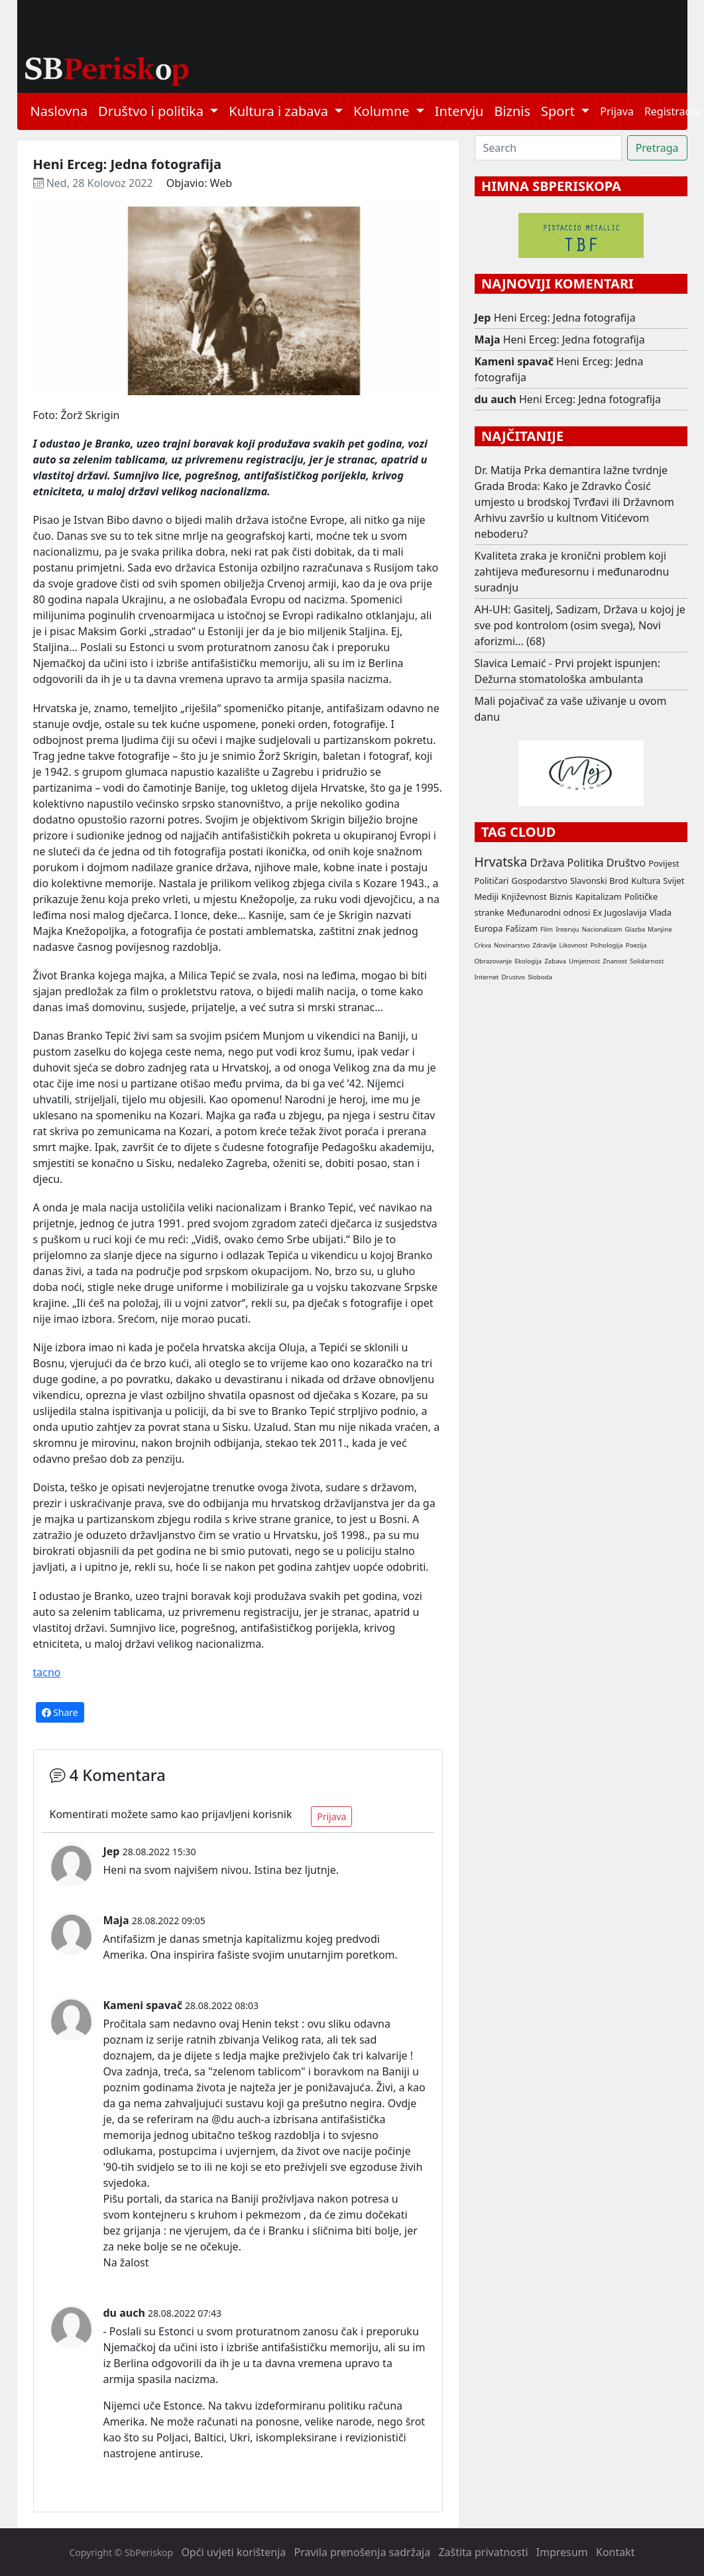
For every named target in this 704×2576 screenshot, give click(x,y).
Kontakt (615, 2552)
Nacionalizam (602, 929)
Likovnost (573, 945)
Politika (585, 862)
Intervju (459, 111)
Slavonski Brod (599, 881)
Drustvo (514, 977)
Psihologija (607, 945)
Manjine (660, 929)
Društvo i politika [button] (152, 111)
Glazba (635, 929)
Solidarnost (647, 961)
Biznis (512, 111)
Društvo (626, 862)
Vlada (661, 912)
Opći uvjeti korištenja (233, 2552)
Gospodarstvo (539, 881)
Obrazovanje (493, 961)
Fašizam (522, 928)
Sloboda (540, 977)
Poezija (636, 945)
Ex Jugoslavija (619, 912)
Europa (489, 928)
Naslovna (59, 111)
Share (60, 1712)
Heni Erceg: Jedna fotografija (565, 317)
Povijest (663, 863)
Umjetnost (584, 961)
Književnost (523, 896)
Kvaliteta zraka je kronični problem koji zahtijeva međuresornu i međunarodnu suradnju (572, 571)
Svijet (673, 881)
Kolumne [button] (383, 111)
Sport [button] (559, 111)
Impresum (562, 2552)
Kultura (645, 881)
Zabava (554, 961)
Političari (492, 881)
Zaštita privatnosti (483, 2552)
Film (546, 929)
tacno (47, 1672)
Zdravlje (545, 945)
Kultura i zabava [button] (280, 111)
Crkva (483, 945)
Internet (487, 977)
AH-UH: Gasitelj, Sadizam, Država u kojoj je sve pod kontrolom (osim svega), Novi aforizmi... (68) (580, 625)
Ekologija (528, 961)
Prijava (617, 111)
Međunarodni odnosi (549, 912)
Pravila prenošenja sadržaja (362, 2552)
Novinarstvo (512, 945)
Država (547, 862)
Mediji (487, 896)
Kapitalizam (598, 896)
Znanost (615, 961)
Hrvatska (501, 862)
